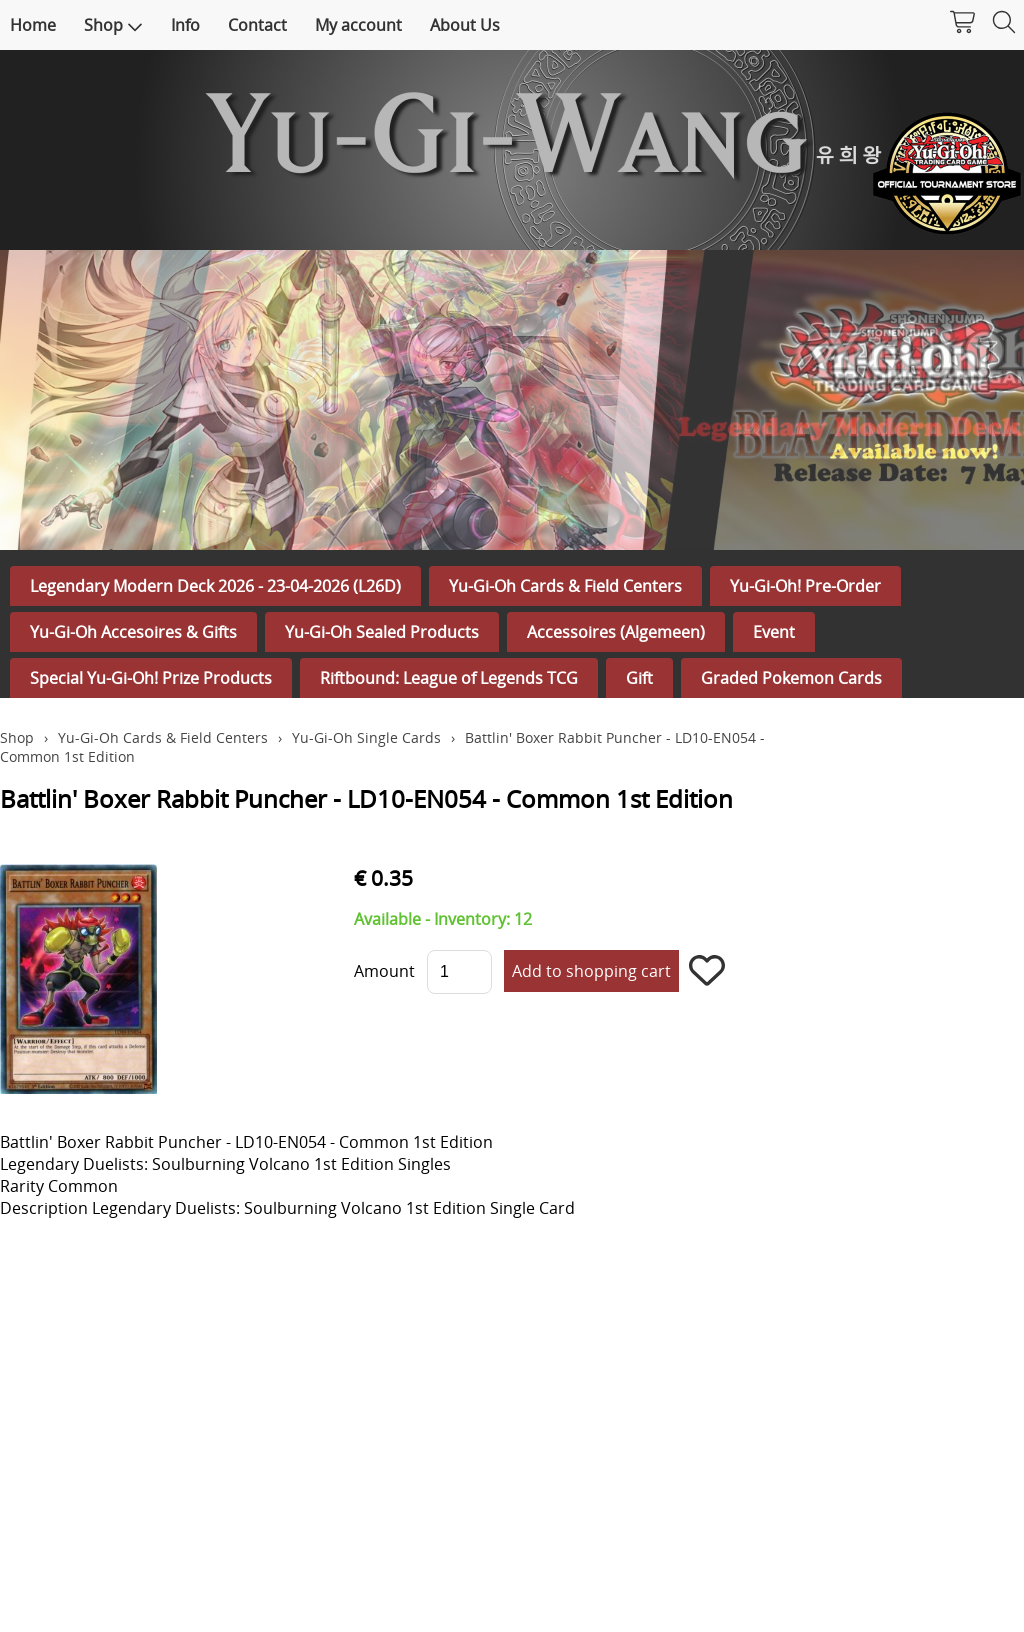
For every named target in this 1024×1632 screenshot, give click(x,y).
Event (774, 632)
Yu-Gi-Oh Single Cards (366, 737)
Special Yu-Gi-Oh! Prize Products (151, 678)
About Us (465, 25)
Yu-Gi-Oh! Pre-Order (805, 586)
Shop (113, 25)
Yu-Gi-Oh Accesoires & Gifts (133, 632)
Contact (257, 25)
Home (33, 25)
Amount (384, 971)
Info (185, 25)
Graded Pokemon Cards (791, 678)
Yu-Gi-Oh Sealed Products (382, 632)
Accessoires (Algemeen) (616, 632)
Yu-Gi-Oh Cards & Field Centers (565, 586)
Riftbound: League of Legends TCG (449, 678)
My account (358, 25)
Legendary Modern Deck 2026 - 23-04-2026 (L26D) (215, 586)
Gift (639, 678)
